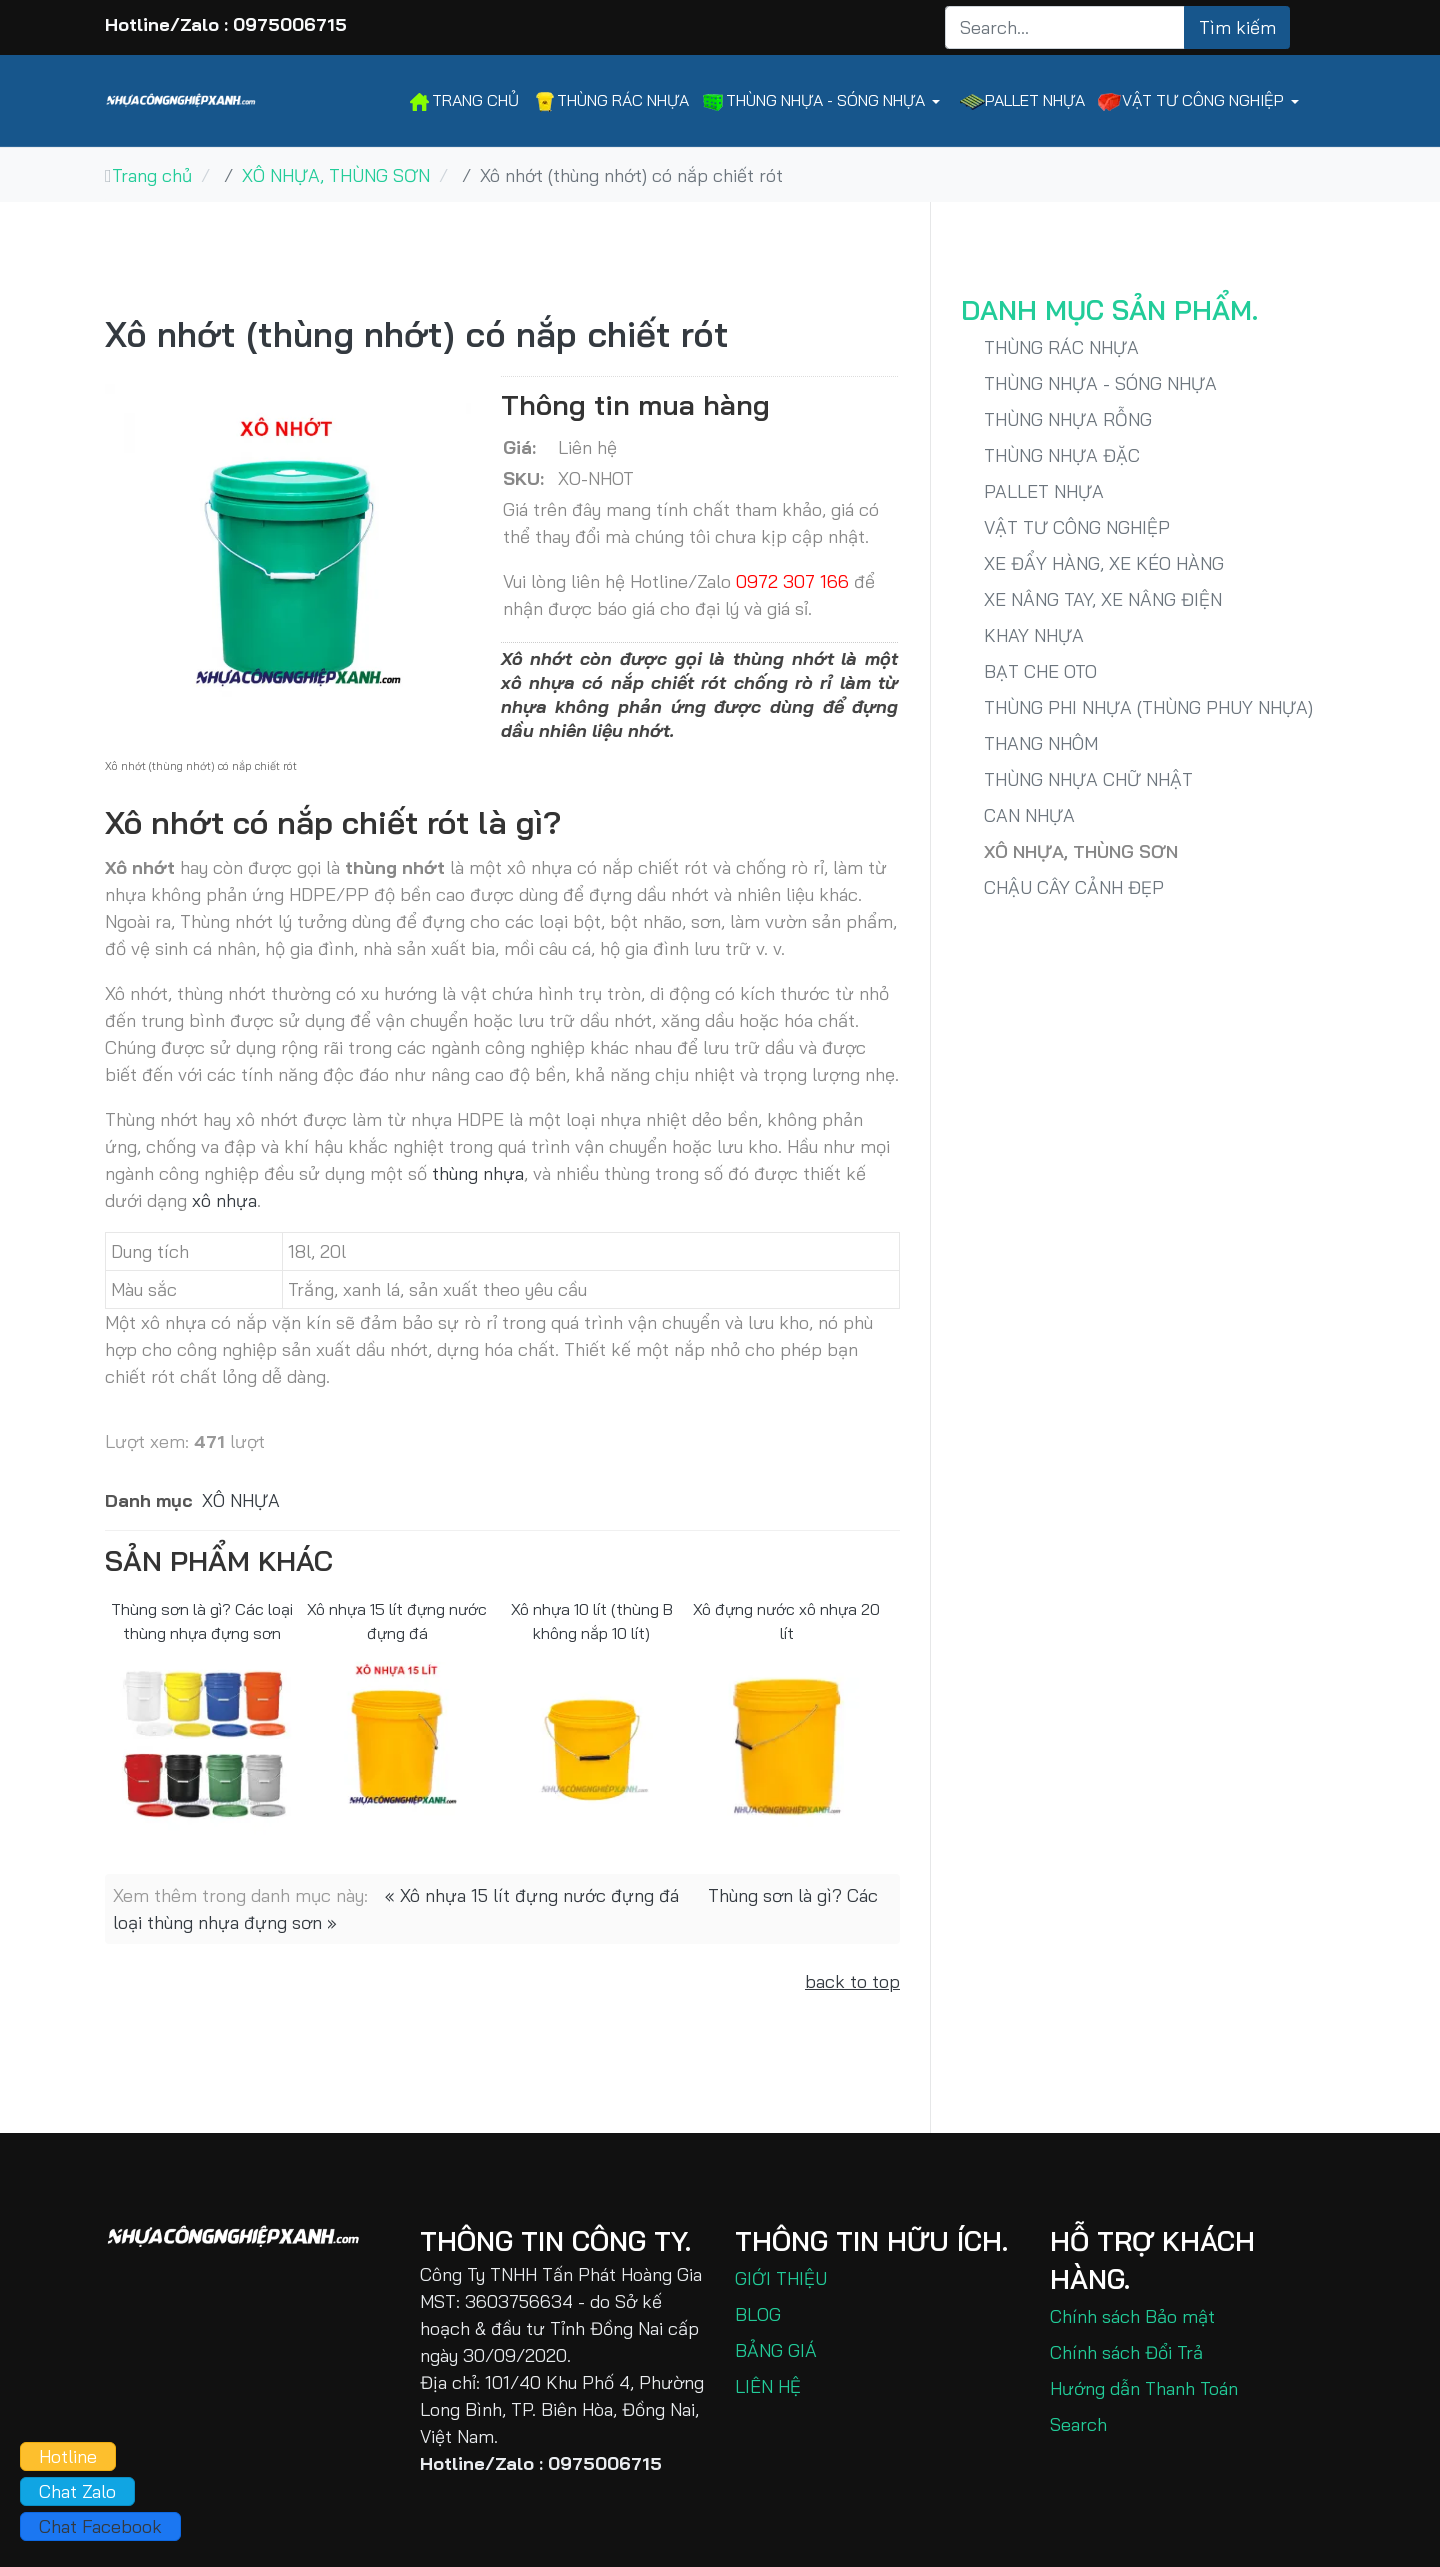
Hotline (68, 2456)
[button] (824, 101)
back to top (852, 1981)
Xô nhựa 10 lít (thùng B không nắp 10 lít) (592, 1620)
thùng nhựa (478, 1173)
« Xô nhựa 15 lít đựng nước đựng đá (532, 1895)
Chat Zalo (77, 2491)
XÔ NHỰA (241, 1500)
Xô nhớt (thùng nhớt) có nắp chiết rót (417, 334)
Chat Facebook (100, 2526)
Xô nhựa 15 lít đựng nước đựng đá (397, 1620)
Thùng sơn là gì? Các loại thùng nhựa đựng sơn (202, 1620)
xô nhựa (224, 1200)
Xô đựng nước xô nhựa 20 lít (786, 1620)
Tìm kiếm (1237, 27)
